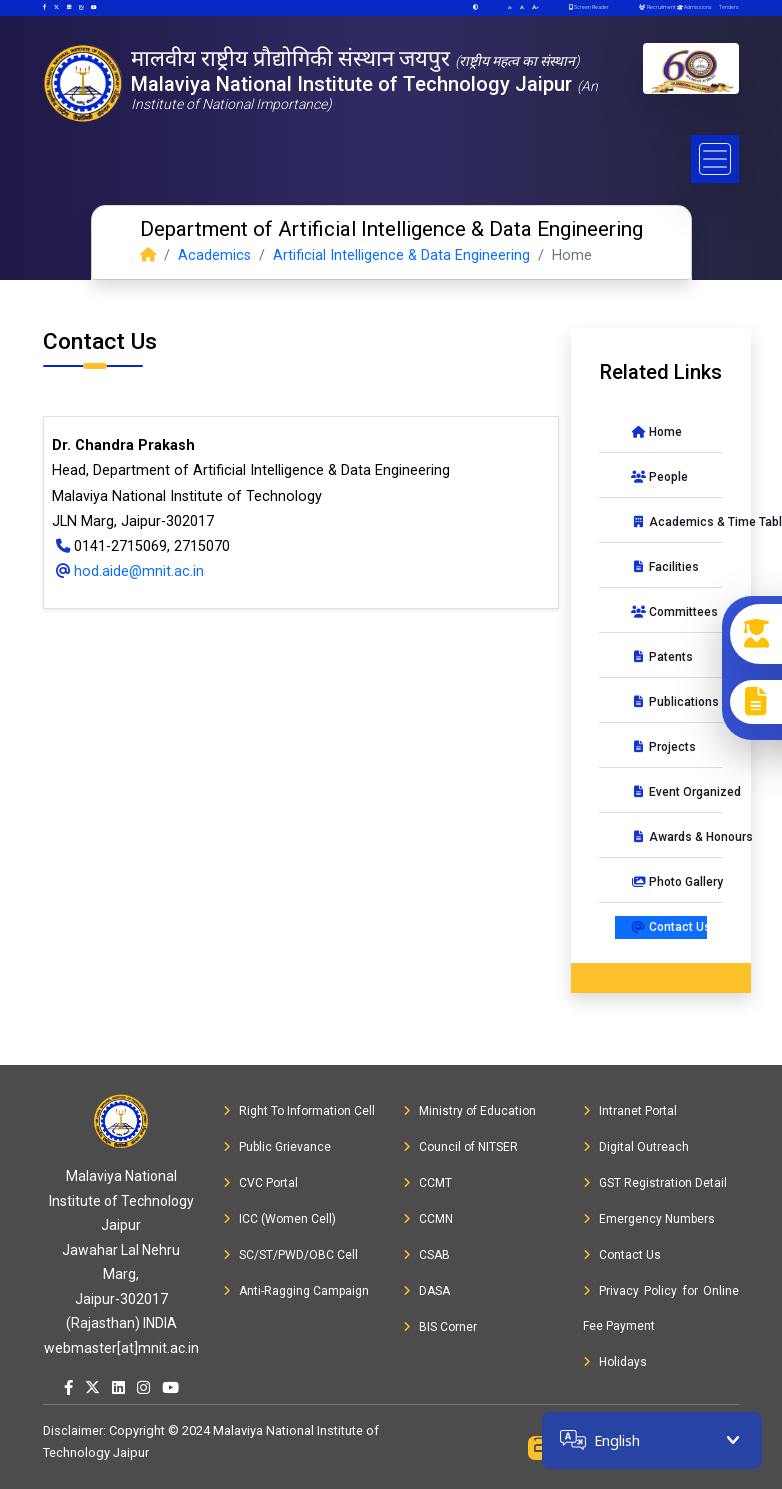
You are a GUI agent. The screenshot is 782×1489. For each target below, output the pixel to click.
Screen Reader (589, 7)
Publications (669, 702)
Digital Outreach (636, 1147)
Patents (662, 657)
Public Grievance (277, 1147)
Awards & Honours (669, 837)
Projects (663, 747)
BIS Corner (440, 1327)
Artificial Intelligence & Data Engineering (401, 255)
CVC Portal (260, 1183)
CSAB (426, 1255)
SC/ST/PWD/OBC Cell (290, 1255)
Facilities (665, 567)
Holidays (615, 1362)
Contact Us (669, 927)
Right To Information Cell (299, 1111)
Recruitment (656, 7)
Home (656, 432)
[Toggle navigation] (715, 159)
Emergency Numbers (649, 1219)
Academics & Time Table (669, 522)
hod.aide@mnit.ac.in (128, 571)
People (659, 477)
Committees (669, 612)
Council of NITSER (460, 1147)
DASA (426, 1291)
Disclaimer (73, 1430)
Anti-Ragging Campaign (296, 1291)
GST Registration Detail (655, 1183)
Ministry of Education (469, 1111)
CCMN (428, 1219)
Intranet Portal (630, 1111)
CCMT (427, 1183)
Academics (214, 255)
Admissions (693, 7)
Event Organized (669, 792)
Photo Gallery (669, 882)
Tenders (728, 7)
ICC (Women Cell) (279, 1219)
